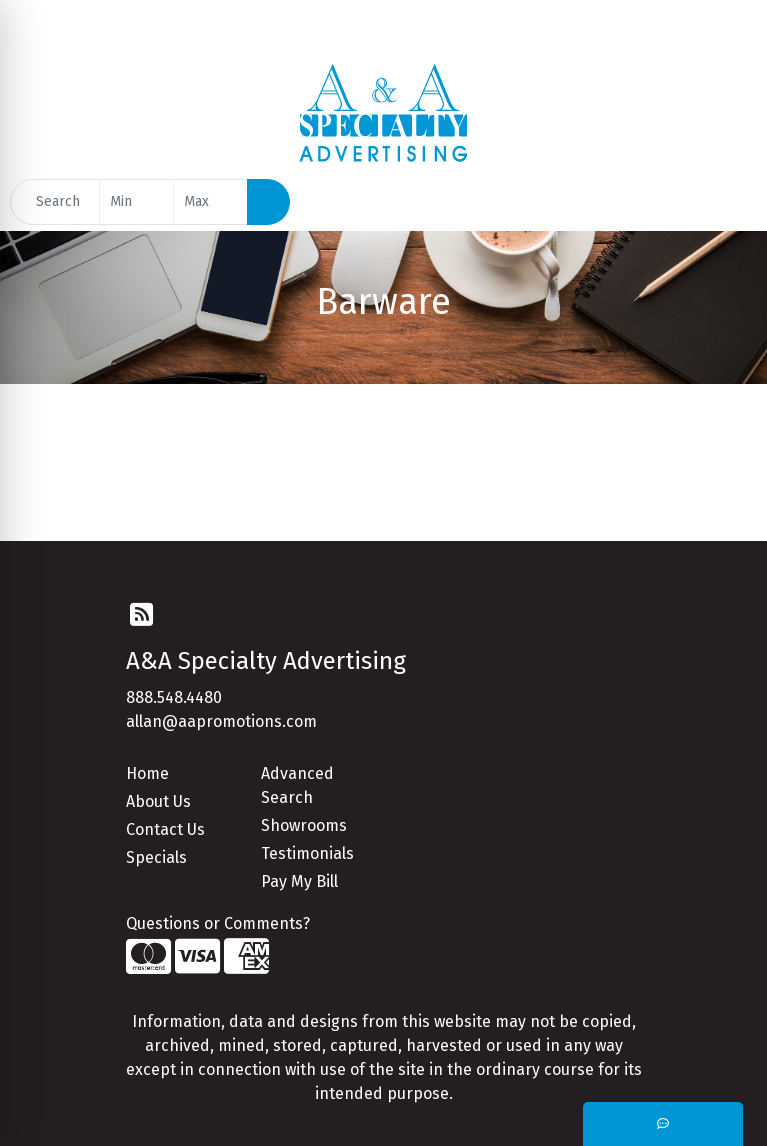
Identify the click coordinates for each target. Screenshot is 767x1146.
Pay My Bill (299, 881)
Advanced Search (297, 785)
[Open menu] (727, 202)
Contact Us (165, 829)
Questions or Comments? (218, 923)
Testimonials (307, 853)
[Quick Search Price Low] (136, 202)
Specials (156, 857)
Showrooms (304, 825)
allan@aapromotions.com (221, 721)
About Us (158, 801)
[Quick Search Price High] (210, 202)
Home (147, 773)
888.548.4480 (174, 697)
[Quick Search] (55, 202)
